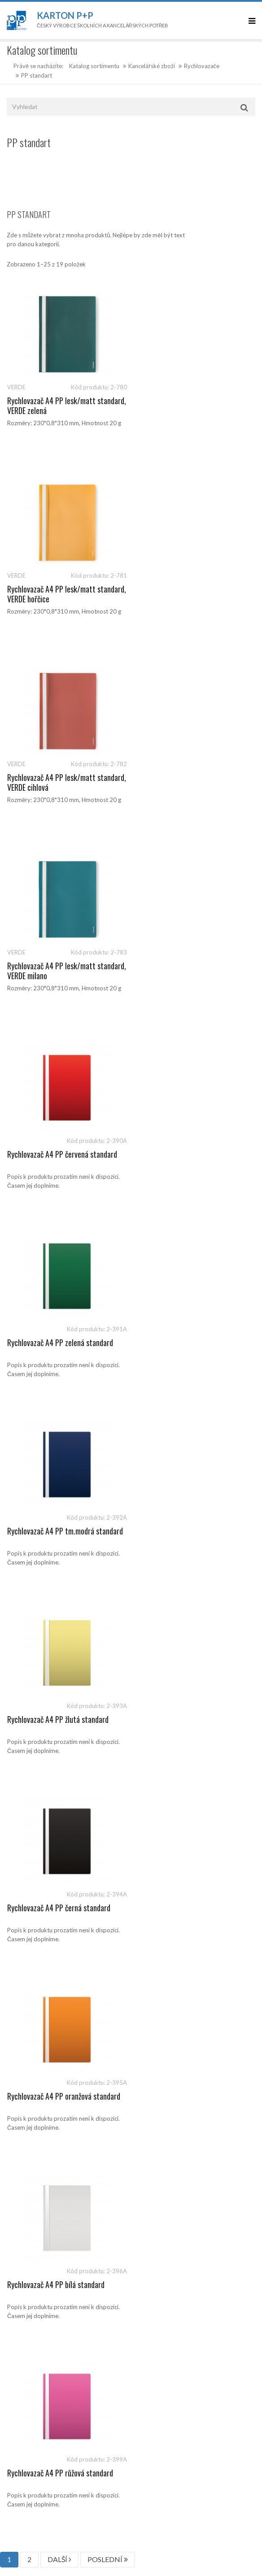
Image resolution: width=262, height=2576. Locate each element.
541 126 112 (86, 2148)
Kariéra (16, 2014)
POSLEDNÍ (107, 1429)
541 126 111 (46, 2148)
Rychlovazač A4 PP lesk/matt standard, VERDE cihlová (51, 594)
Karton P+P (65, 15)
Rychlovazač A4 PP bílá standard (56, 1342)
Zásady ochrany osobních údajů (48, 2034)
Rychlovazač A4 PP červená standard (62, 777)
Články (16, 1933)
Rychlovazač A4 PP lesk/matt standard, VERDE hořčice (182, 405)
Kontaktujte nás (27, 1953)
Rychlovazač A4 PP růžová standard (191, 1342)
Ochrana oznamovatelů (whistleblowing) (59, 2075)
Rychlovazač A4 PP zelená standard (191, 777)
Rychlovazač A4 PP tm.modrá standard (65, 966)
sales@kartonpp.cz (50, 2157)
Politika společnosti (32, 2095)
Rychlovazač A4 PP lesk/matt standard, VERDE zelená (51, 405)
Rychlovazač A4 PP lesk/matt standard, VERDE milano (182, 594)
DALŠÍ (59, 1429)
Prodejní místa (25, 1994)
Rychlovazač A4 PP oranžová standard (194, 1154)
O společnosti (25, 1974)
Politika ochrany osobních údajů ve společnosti (68, 2054)
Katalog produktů (30, 1913)
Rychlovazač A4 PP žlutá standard (189, 966)
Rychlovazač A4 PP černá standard (58, 1154)
